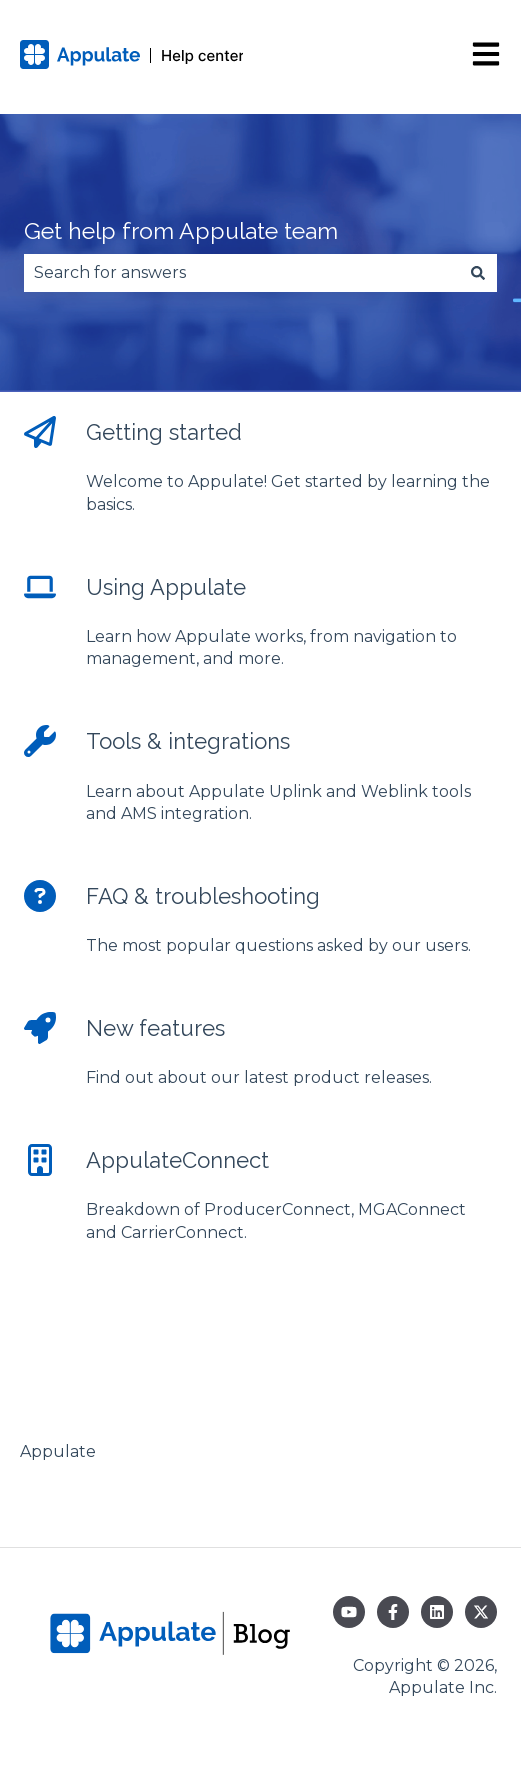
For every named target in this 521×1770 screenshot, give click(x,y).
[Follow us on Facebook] (393, 1612)
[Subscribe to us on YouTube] (349, 1612)
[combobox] (241, 273)
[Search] (478, 273)
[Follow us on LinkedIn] (437, 1612)
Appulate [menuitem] (58, 1451)
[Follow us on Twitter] (481, 1612)
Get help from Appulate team (181, 230)
